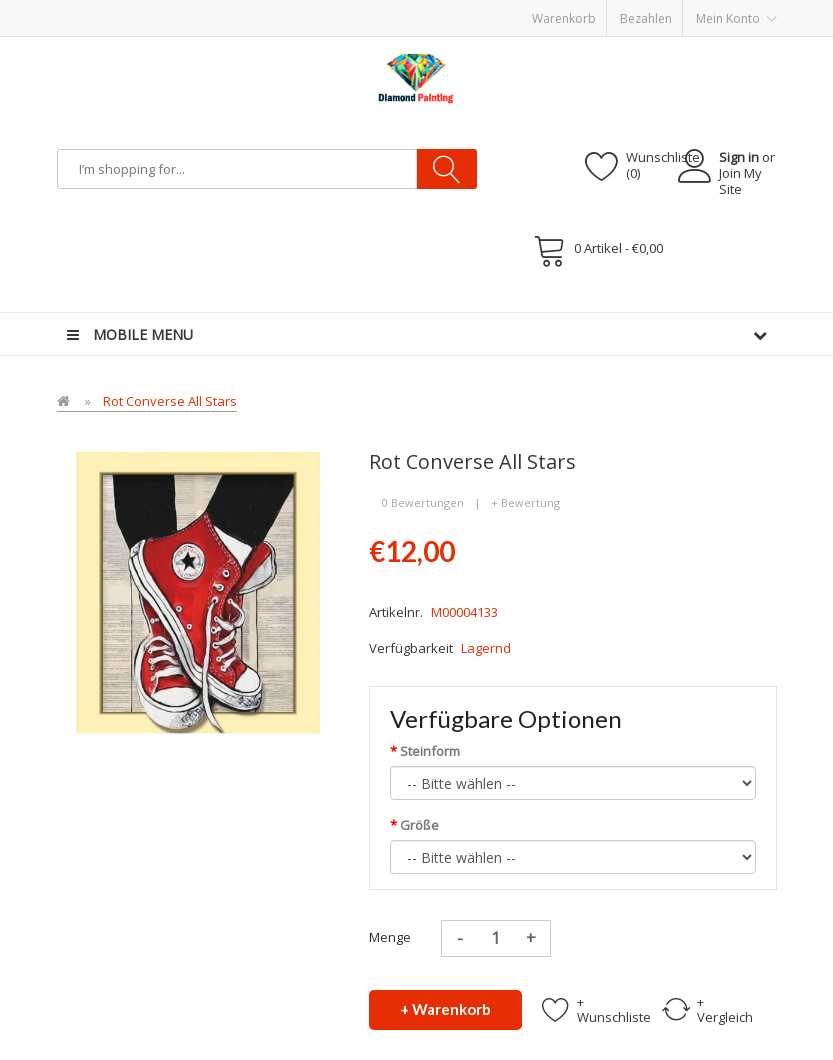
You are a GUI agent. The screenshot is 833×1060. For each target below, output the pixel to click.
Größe (419, 825)
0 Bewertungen (423, 502)
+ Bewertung (525, 502)
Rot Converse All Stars (170, 401)
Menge (390, 937)
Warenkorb (564, 18)
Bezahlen (646, 18)
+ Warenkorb (445, 1009)
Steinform (430, 751)
